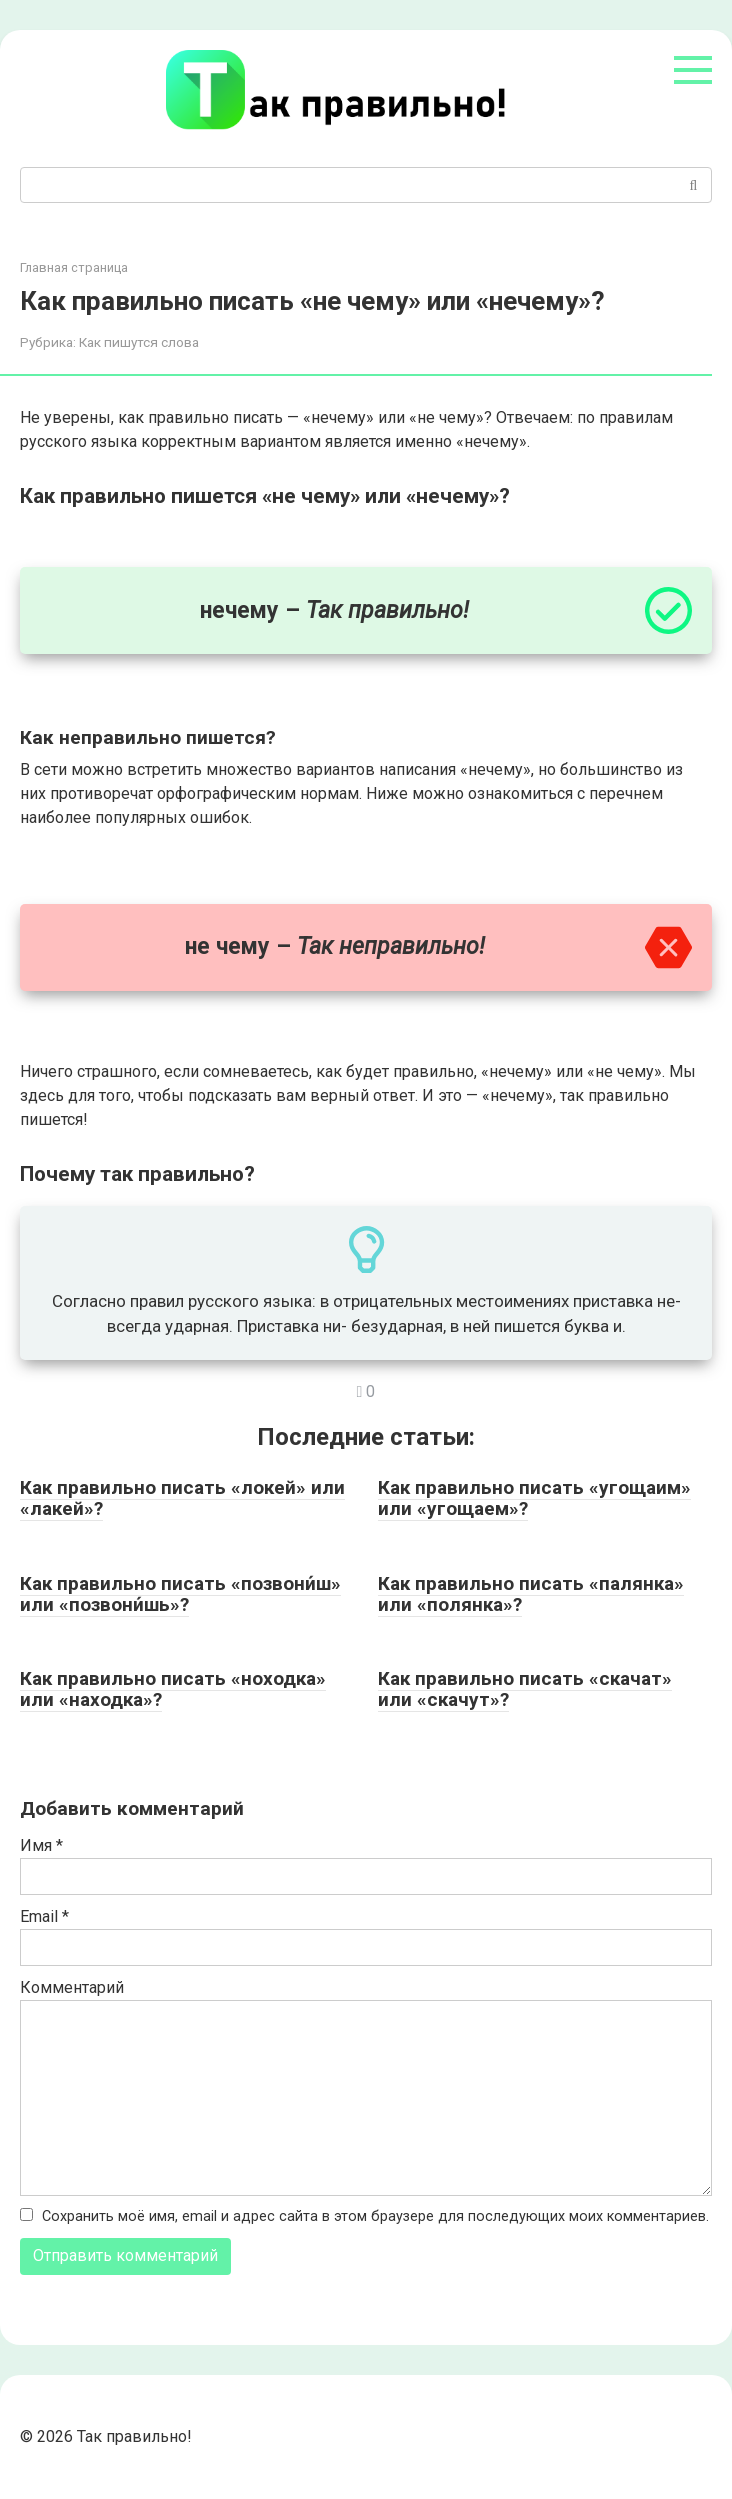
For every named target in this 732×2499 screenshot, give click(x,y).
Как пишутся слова (139, 342)
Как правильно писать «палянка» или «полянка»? (531, 1594)
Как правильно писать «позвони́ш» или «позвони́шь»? (180, 1594)
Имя (41, 1845)
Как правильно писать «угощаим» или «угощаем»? (534, 1498)
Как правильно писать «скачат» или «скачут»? (525, 1689)
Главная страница (74, 267)
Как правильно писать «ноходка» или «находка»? (173, 1689)
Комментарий (72, 1987)
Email (44, 1916)
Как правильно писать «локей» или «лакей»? (182, 1498)
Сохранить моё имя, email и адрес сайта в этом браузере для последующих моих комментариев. (375, 2216)
